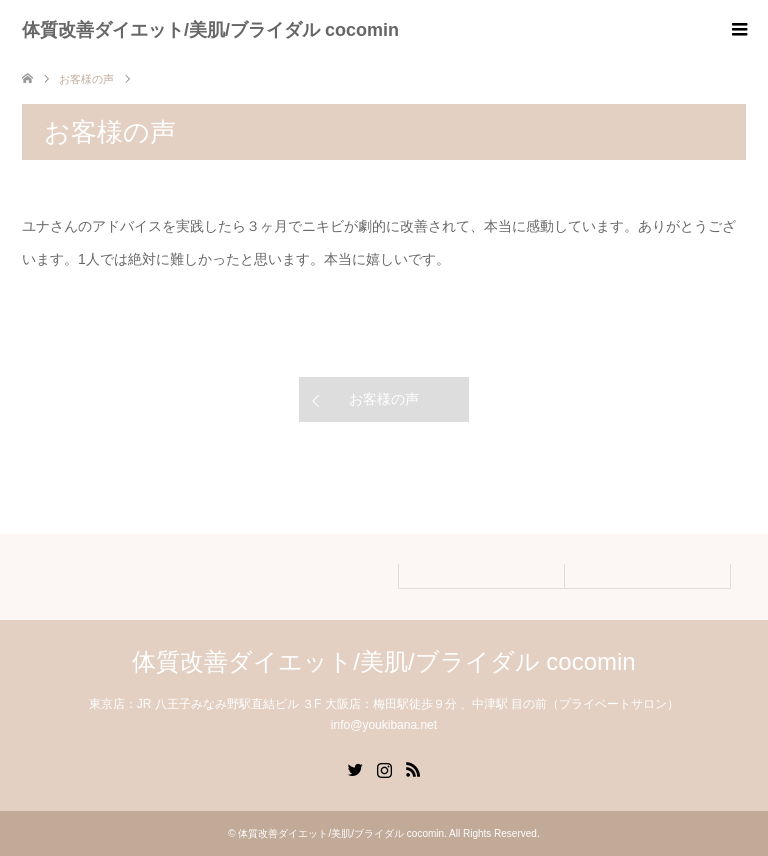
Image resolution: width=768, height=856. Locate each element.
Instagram (384, 768)
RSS (413, 768)
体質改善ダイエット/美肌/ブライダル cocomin (210, 30)
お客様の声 (384, 399)
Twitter (355, 768)
